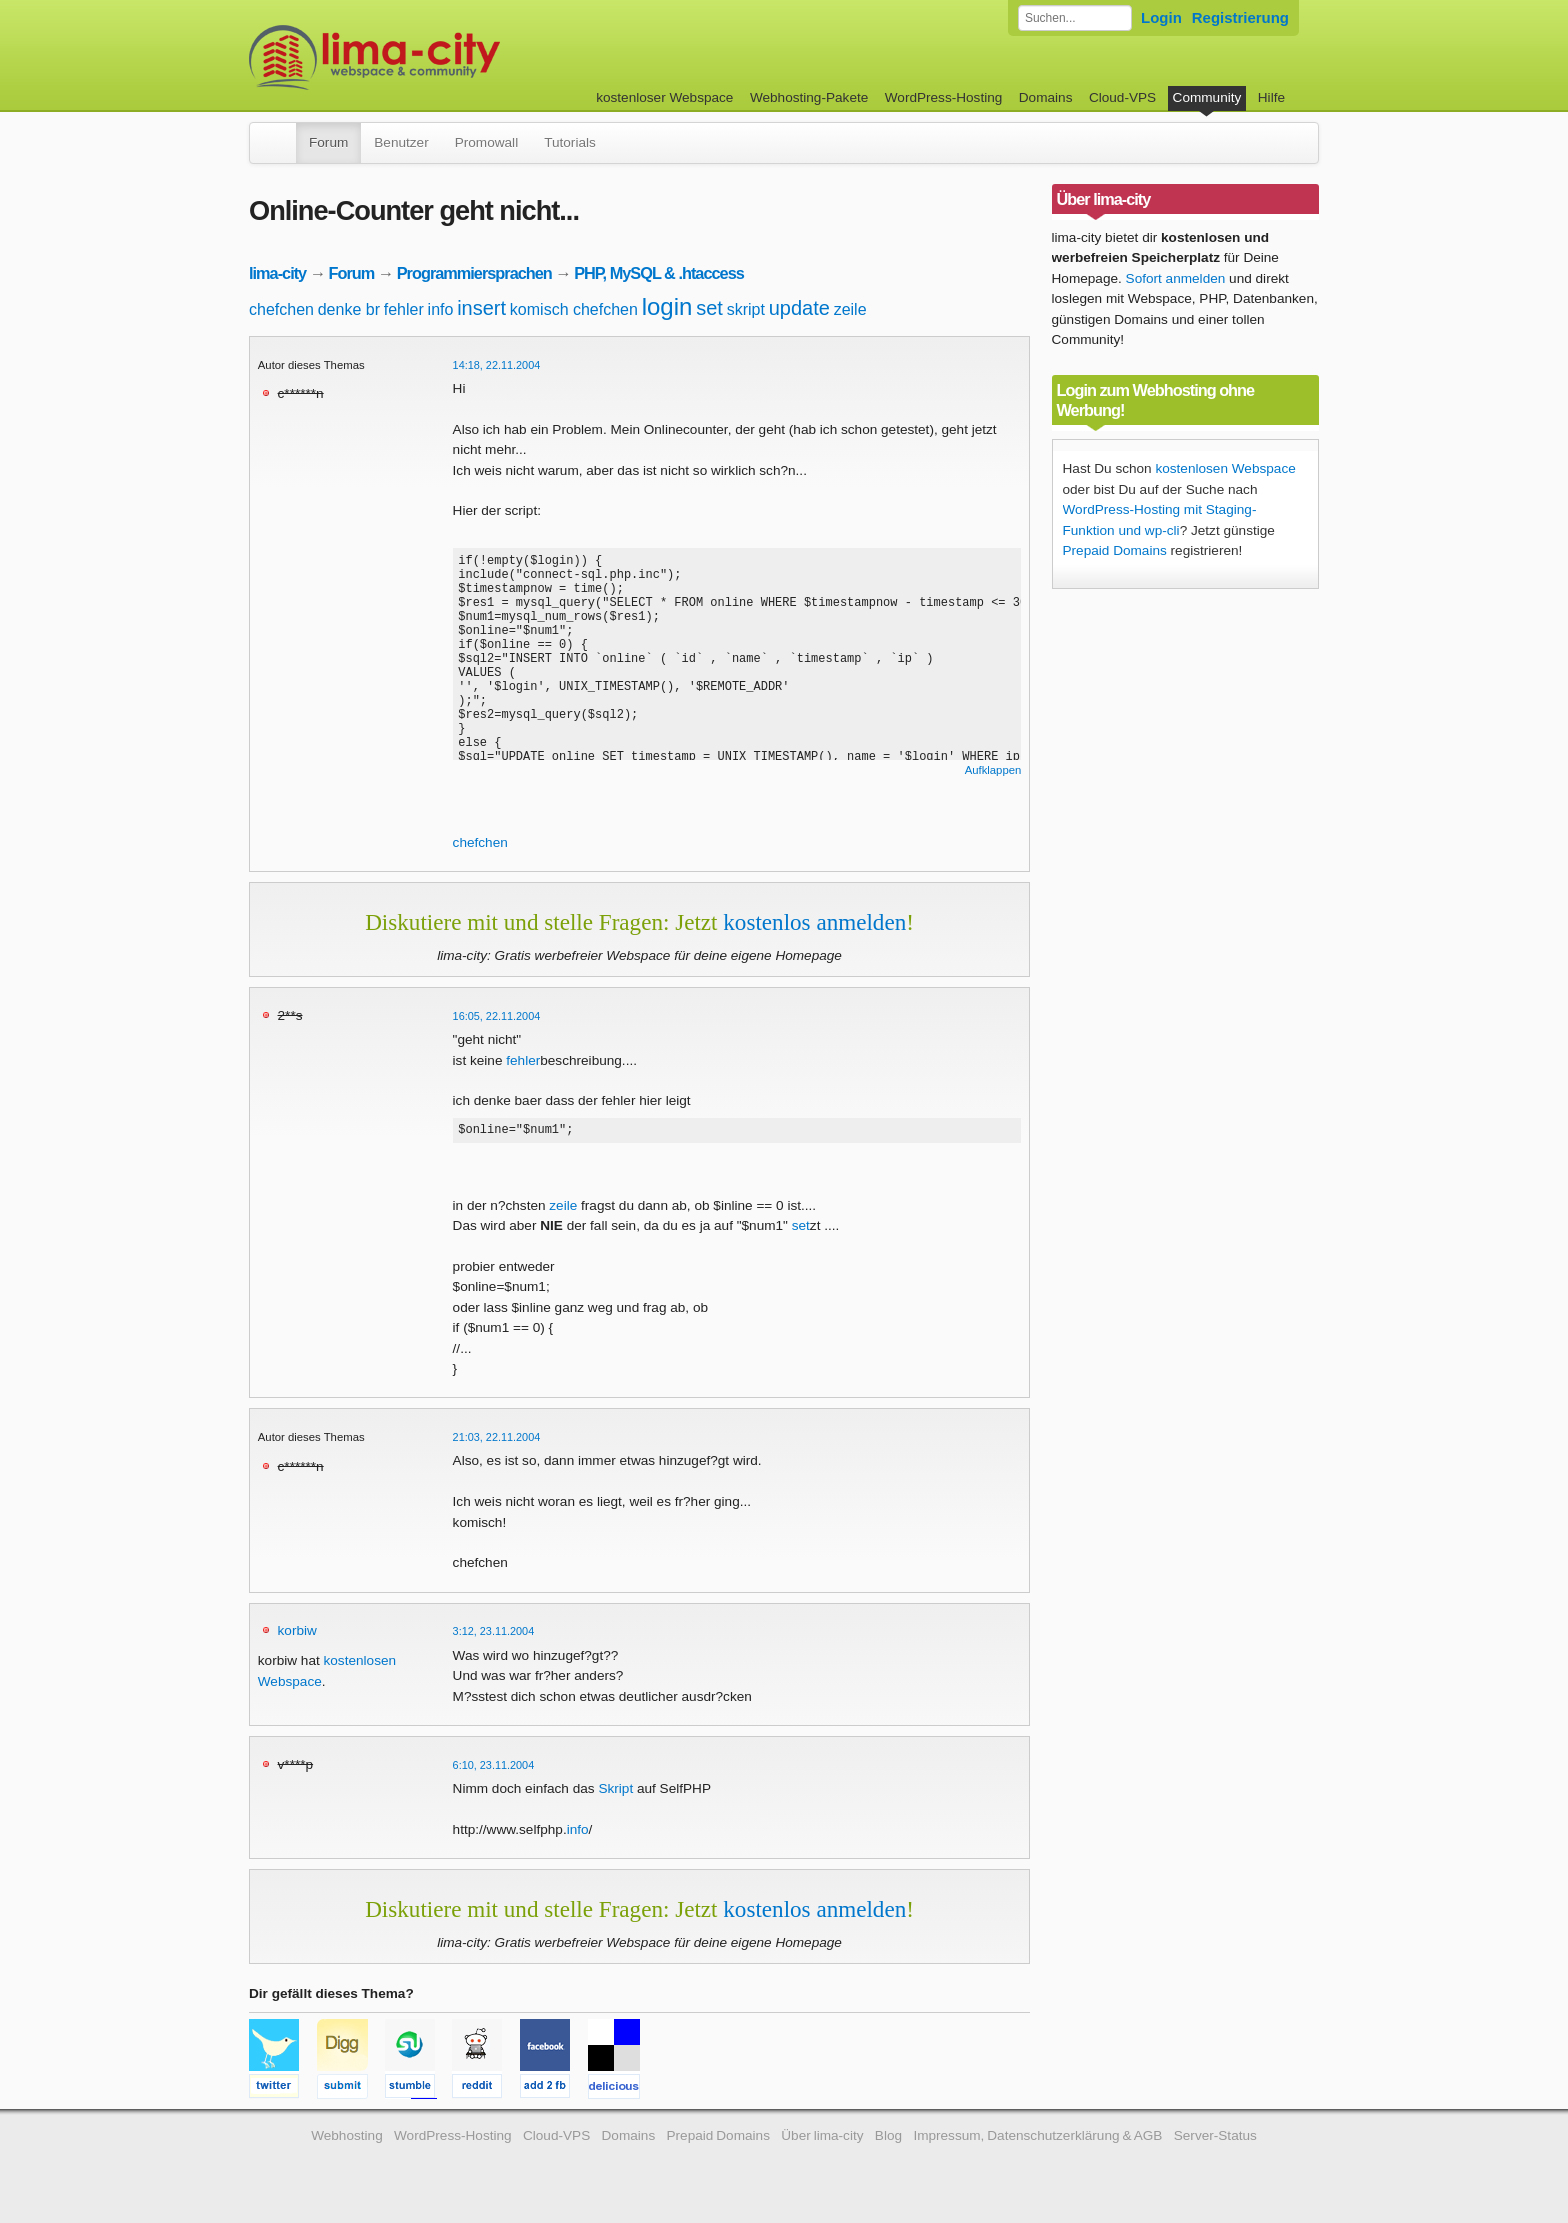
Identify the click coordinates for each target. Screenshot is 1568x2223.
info (441, 309)
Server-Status (1215, 2138)
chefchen (281, 309)
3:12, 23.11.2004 (494, 1634)
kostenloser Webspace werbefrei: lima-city (449, 57)
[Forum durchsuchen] (1075, 18)
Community (1207, 97)
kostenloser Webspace (664, 97)
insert (481, 308)
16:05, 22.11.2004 (497, 1016)
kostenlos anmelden (814, 922)
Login (1161, 17)
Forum (328, 142)
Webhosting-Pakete (809, 97)
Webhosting (347, 2138)
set (709, 308)
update (799, 308)
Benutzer (401, 142)
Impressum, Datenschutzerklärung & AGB (1037, 2138)
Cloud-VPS (1122, 97)
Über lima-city (822, 2138)
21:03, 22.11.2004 (497, 1440)
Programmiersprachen (474, 273)
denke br (349, 309)
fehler (404, 309)
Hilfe (1271, 97)
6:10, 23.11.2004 (494, 1768)
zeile (850, 309)
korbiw (297, 1633)
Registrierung (1240, 17)
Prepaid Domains (1115, 550)
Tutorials (570, 142)
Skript (615, 1791)
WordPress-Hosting (944, 97)
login (667, 306)
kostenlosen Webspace (1225, 468)
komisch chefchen (574, 309)
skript (746, 309)
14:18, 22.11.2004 (497, 365)
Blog (888, 2138)
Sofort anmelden (1176, 278)
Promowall (486, 142)
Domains (1046, 97)
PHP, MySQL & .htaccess (659, 273)
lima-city (277, 273)
